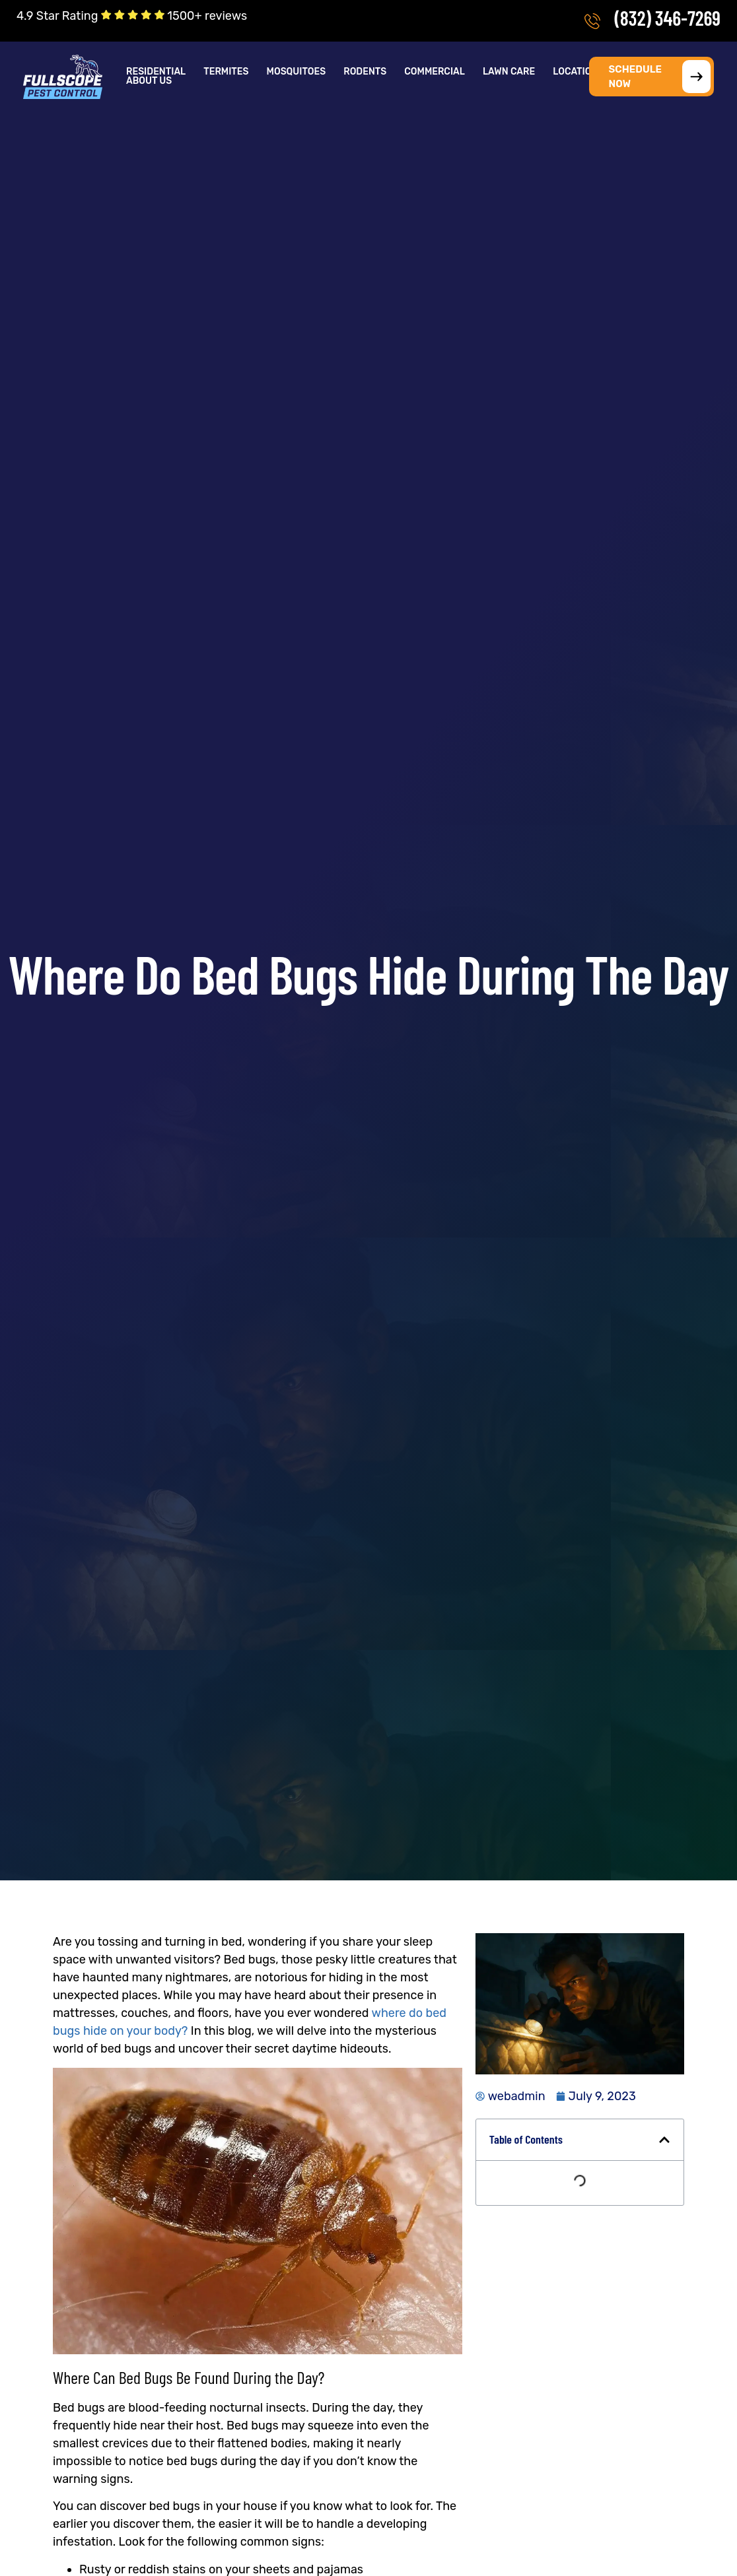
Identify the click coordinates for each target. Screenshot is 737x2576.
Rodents (364, 72)
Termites (225, 72)
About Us (149, 81)
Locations (578, 72)
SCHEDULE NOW (660, 76)
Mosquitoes (296, 72)
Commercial (434, 72)
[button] (156, 72)
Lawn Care (509, 72)
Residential (156, 72)
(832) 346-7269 (667, 18)
